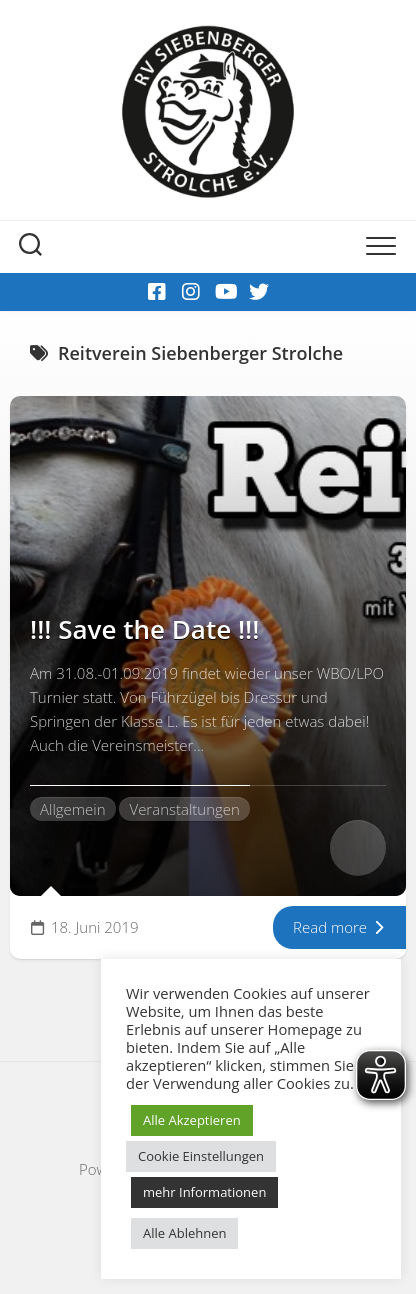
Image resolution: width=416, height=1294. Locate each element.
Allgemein (73, 809)
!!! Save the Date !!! (144, 629)
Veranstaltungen (184, 809)
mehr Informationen (204, 1192)
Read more (339, 927)
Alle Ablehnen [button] (184, 1233)
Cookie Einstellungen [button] (201, 1156)
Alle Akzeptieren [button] (192, 1120)
